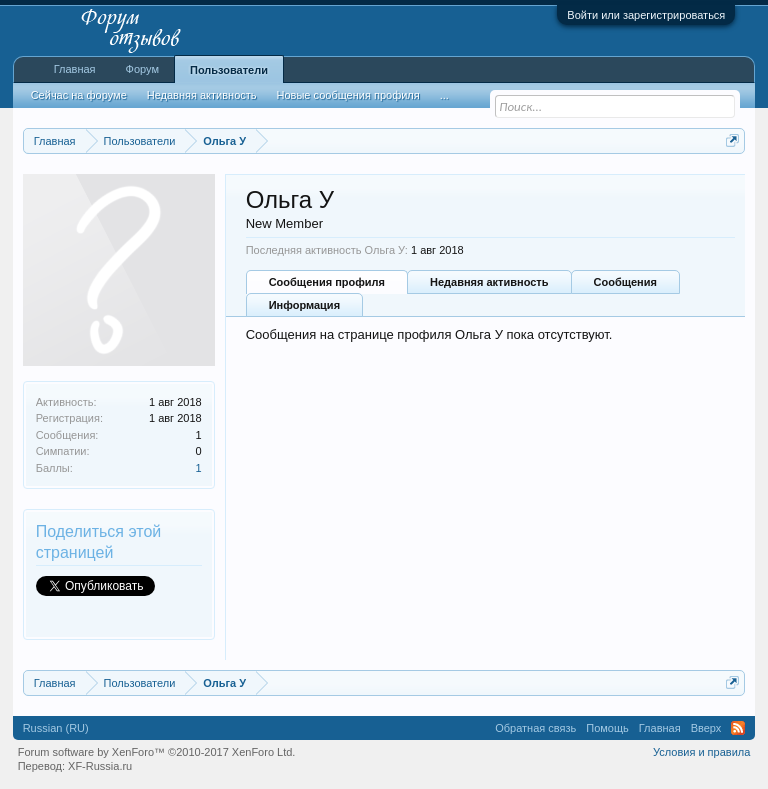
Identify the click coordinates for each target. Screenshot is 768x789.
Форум (142, 69)
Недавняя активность (489, 282)
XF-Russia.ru (100, 766)
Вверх (706, 728)
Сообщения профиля (327, 282)
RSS (738, 728)
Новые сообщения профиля (348, 95)
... (444, 95)
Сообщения (625, 282)
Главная (75, 69)
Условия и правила (701, 752)
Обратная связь (535, 728)
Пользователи (229, 70)
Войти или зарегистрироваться (646, 15)
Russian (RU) (56, 728)
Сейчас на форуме (79, 95)
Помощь (607, 728)
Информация (304, 305)
